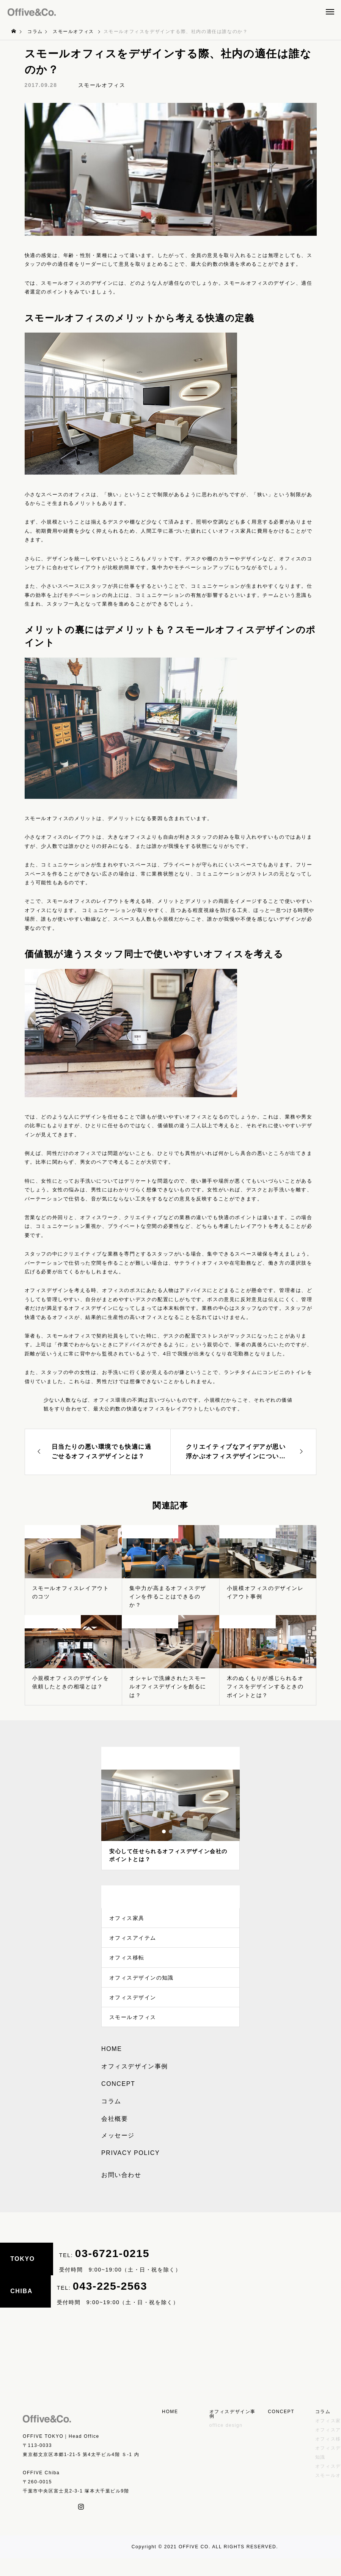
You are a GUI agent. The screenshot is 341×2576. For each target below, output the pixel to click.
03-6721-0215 (112, 2271)
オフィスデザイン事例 (134, 2084)
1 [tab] (164, 1831)
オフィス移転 (127, 1965)
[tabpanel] (170, 1820)
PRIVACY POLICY (130, 2170)
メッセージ (118, 2153)
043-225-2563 (110, 2303)
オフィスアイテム (133, 1942)
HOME (111, 2066)
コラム (111, 2119)
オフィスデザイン (133, 2011)
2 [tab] (171, 1831)
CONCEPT (118, 2101)
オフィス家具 (127, 1920)
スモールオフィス (102, 85)
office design (226, 2443)
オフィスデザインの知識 (141, 1988)
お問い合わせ (121, 2193)
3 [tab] (178, 1831)
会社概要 (114, 2136)
